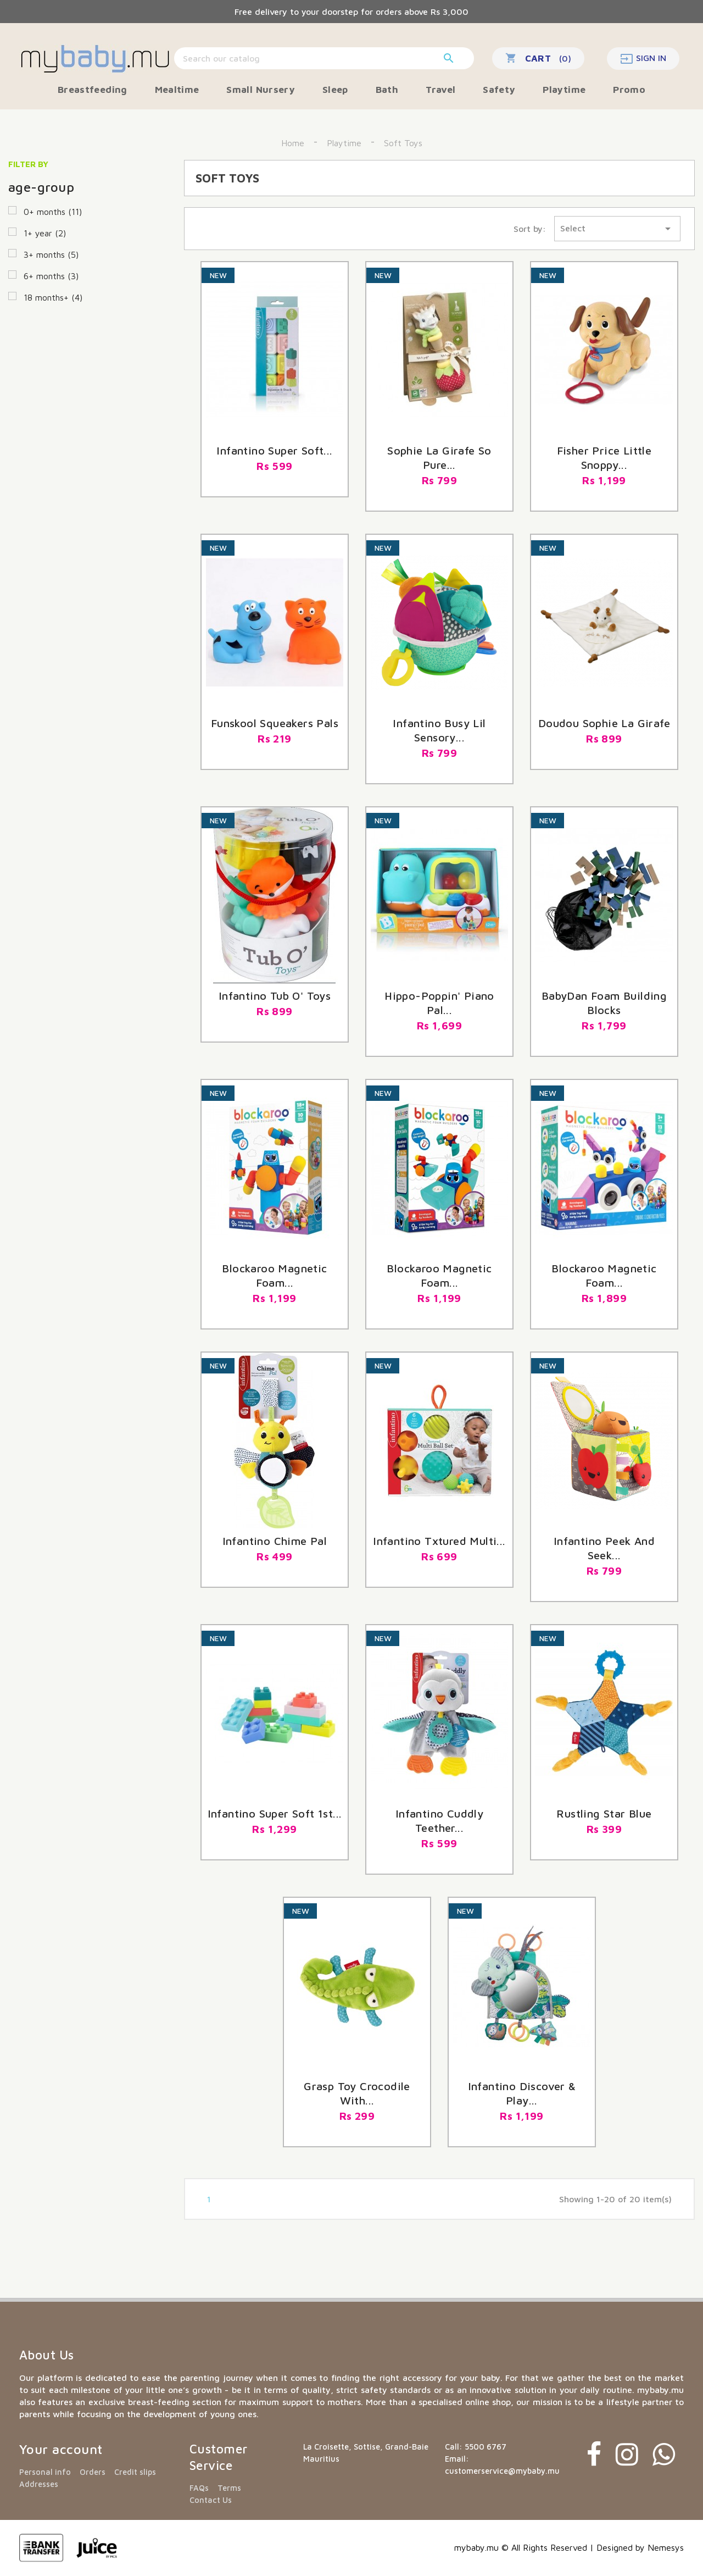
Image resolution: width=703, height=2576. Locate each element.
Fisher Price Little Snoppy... (604, 457)
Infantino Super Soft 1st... (275, 1813)
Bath (387, 89)
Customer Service (218, 2457)
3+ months (51, 254)
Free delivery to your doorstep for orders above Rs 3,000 (351, 11)
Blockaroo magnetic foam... (439, 1275)
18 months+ (53, 297)
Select (617, 228)
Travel (440, 89)
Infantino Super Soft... (274, 450)
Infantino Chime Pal (274, 1540)
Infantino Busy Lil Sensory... (439, 730)
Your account (61, 2449)
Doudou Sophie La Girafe (604, 723)
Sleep (335, 89)
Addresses (38, 2484)
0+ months (53, 212)
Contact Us (210, 2500)
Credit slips (135, 2472)
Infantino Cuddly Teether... (439, 1820)
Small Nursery (260, 89)
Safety (499, 89)
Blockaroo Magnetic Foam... (603, 1275)
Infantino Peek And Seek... (604, 1547)
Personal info (45, 2472)
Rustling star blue (603, 1813)
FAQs (199, 2487)
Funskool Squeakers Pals (274, 723)
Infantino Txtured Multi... (439, 1540)
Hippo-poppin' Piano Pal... (439, 1002)
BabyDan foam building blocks (604, 1002)
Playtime (564, 89)
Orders (92, 2472)
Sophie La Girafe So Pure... (439, 457)
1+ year (45, 233)
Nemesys (666, 2547)
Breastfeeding (92, 89)
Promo (629, 89)
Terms (229, 2487)
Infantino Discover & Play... (522, 2093)
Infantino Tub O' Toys (275, 995)
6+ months (51, 276)
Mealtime (177, 89)
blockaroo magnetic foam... (274, 1275)
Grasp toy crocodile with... (357, 2093)
